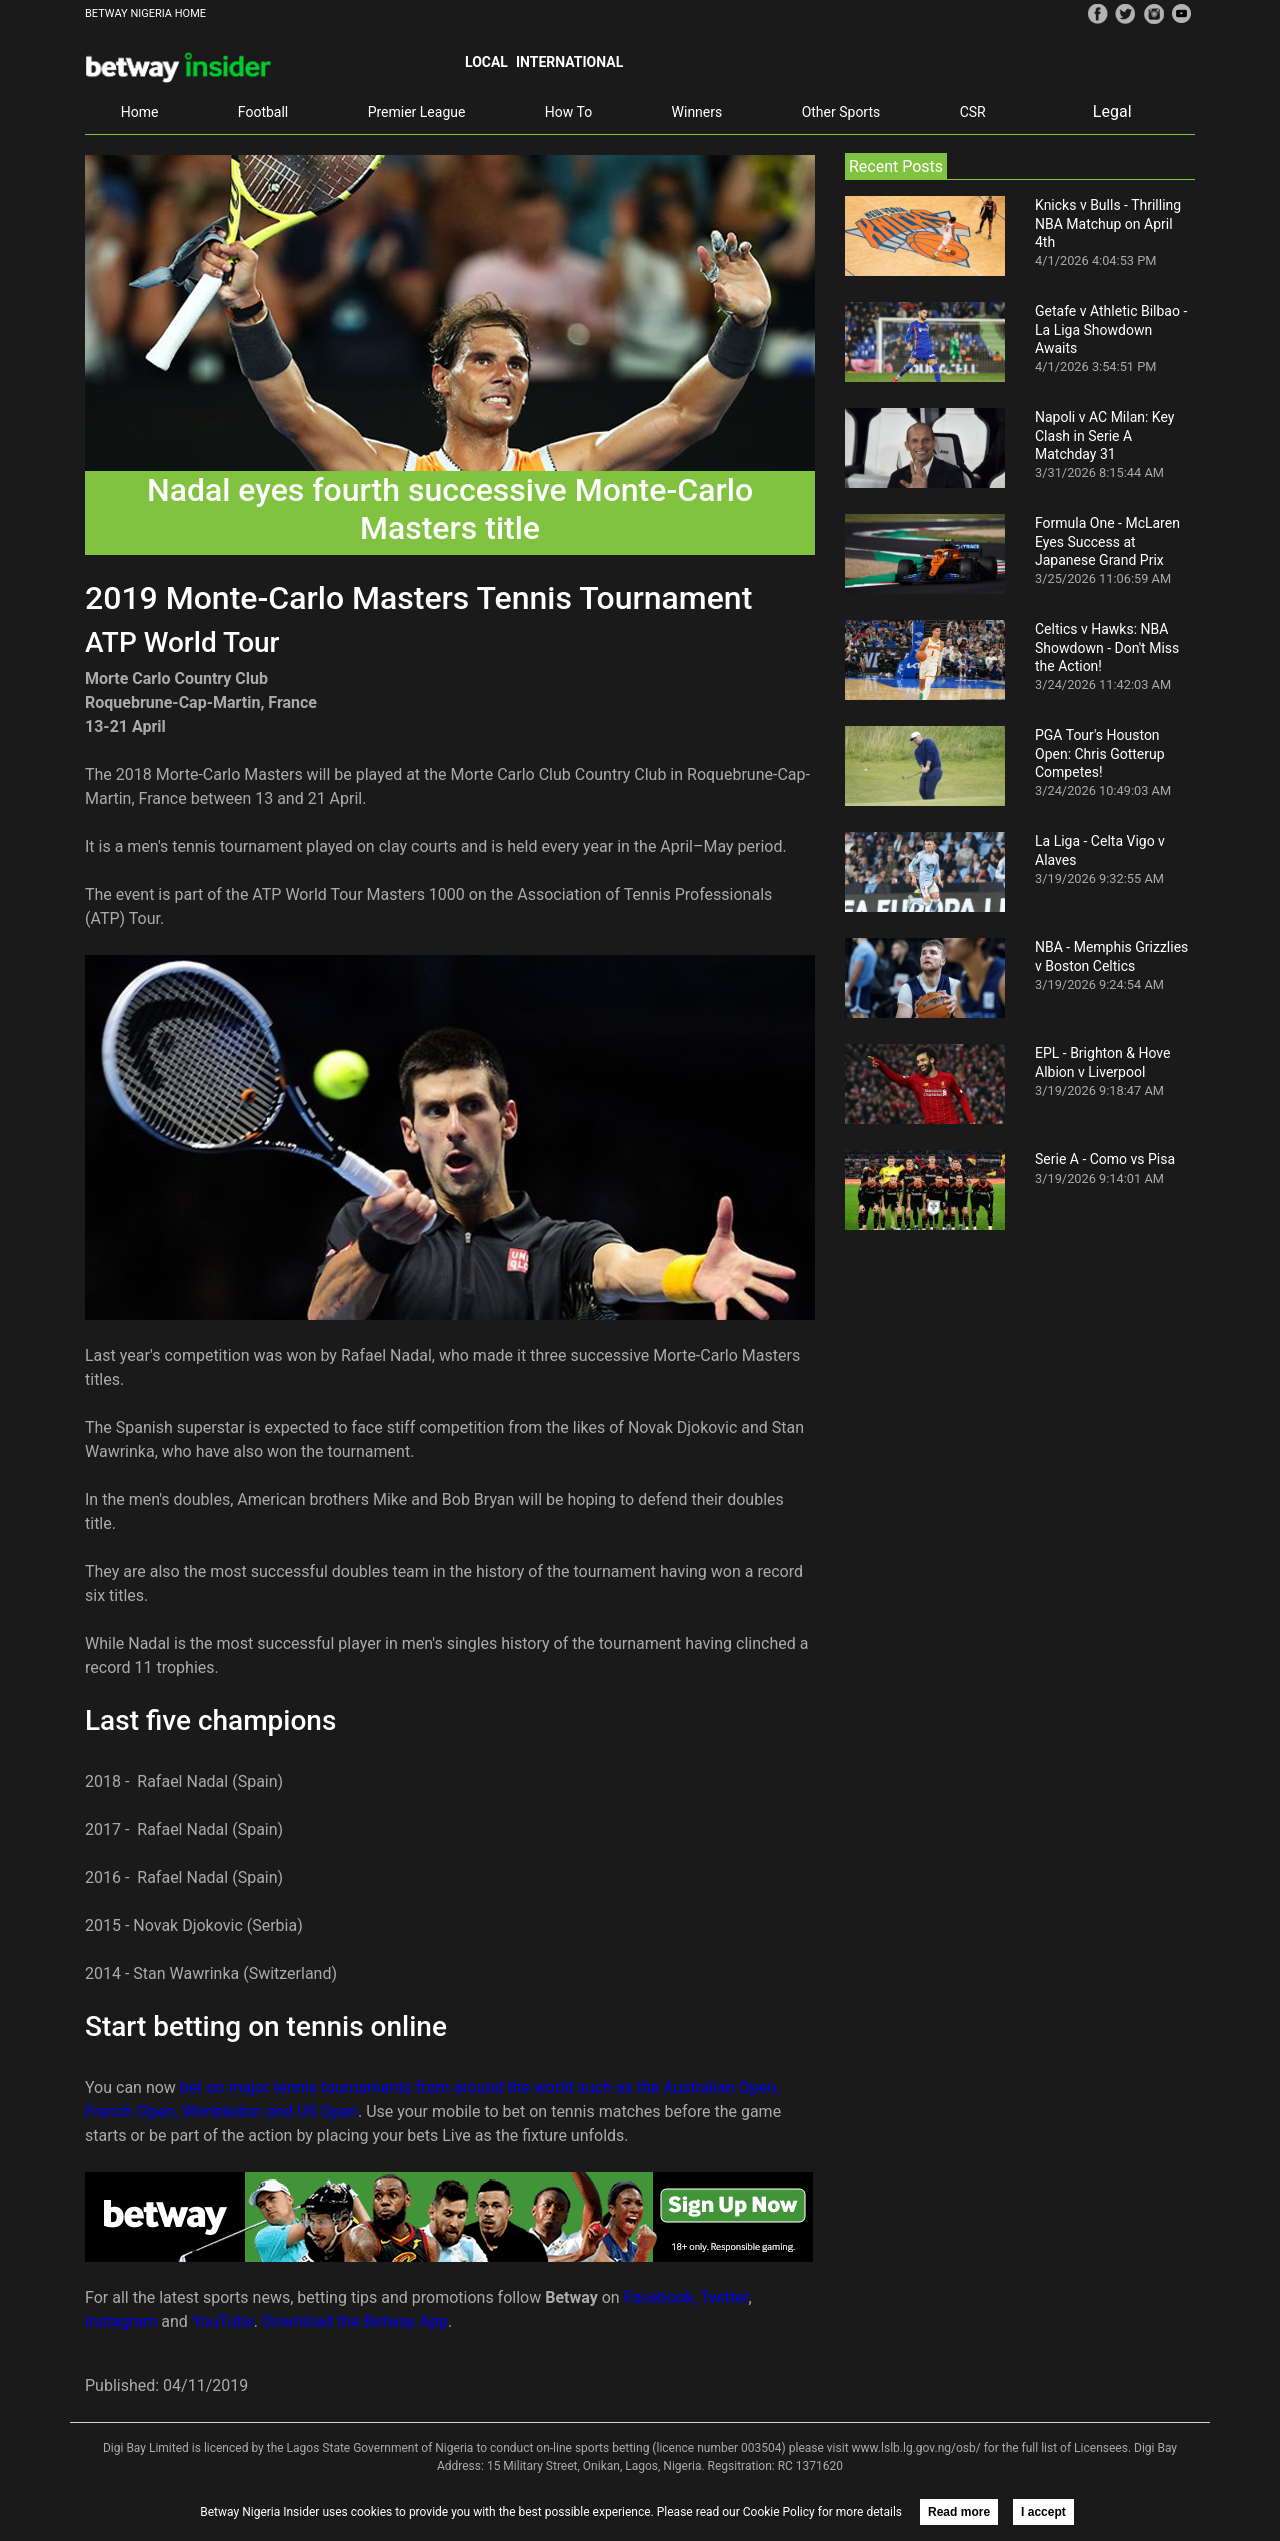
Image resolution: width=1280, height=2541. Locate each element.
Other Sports (841, 112)
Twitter (724, 2297)
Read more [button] (959, 2512)
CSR (973, 112)
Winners (697, 112)
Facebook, (660, 2297)
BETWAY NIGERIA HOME (145, 13)
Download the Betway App (355, 2321)
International (569, 62)
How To (568, 112)
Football (263, 112)
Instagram (121, 2321)
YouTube (223, 2321)
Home (140, 112)
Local (486, 62)
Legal (1112, 111)
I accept (1043, 2512)
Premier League (417, 112)
